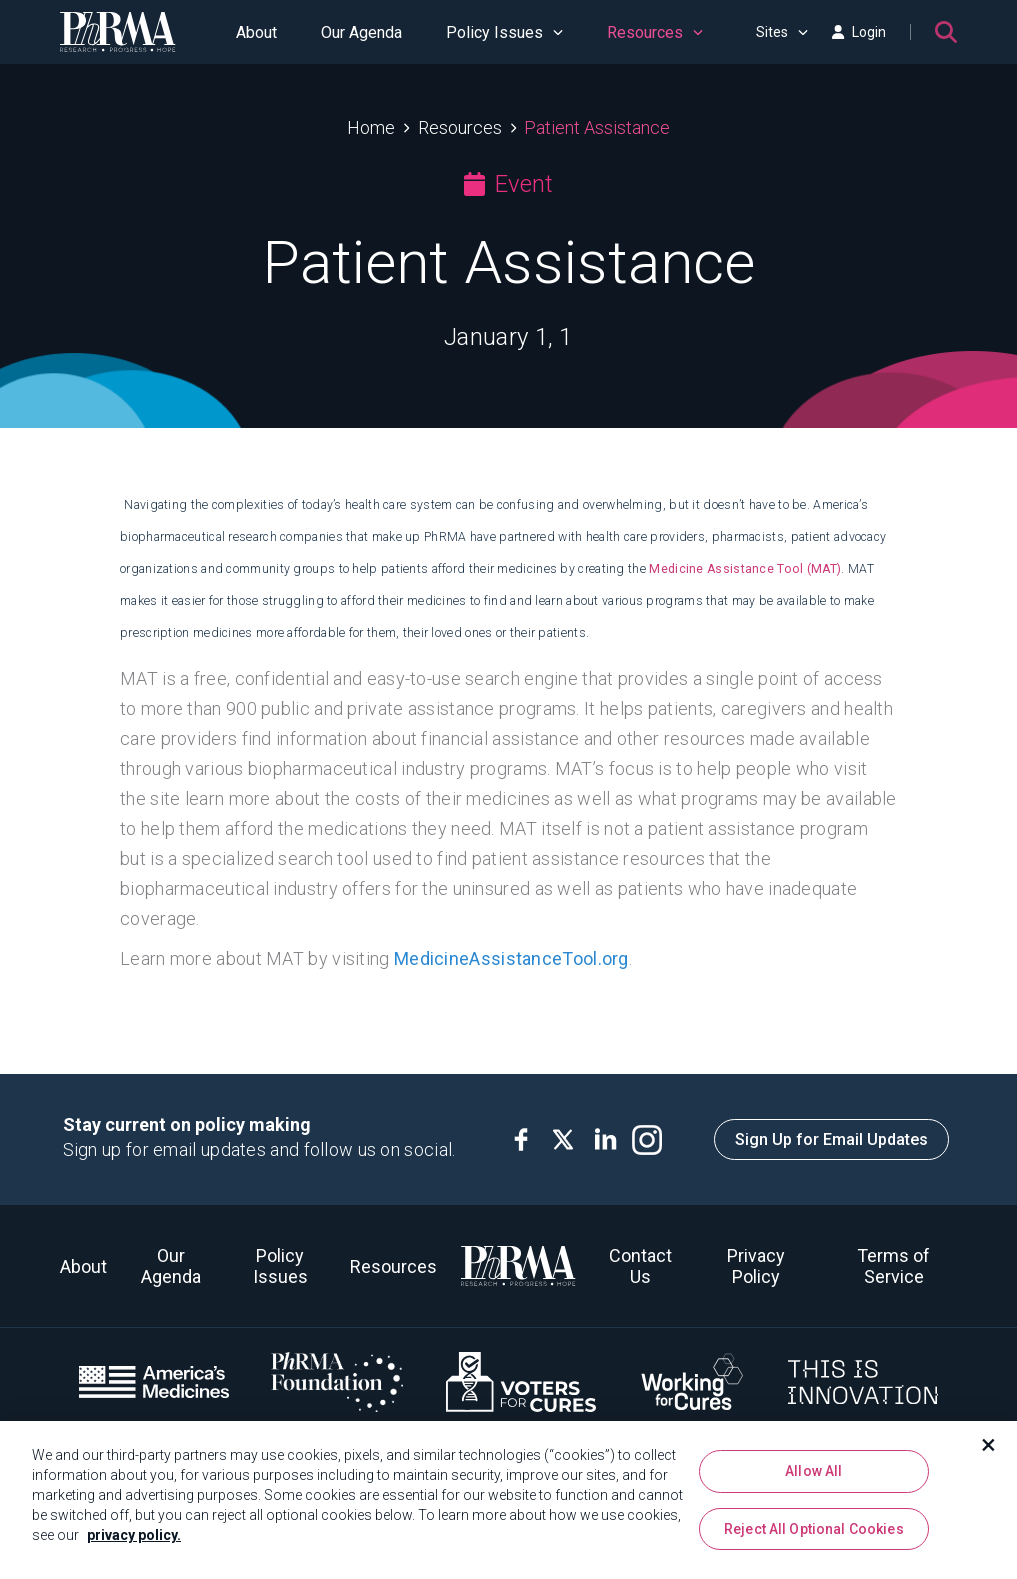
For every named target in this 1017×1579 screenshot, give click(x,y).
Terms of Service (893, 1266)
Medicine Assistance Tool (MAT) (745, 569)
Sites (782, 32)
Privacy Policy (756, 1266)
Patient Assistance (597, 127)
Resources (655, 32)
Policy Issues (504, 32)
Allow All (813, 1475)
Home (371, 127)
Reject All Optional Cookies (814, 1532)
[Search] (946, 32)
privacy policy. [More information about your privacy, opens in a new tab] (134, 1539)
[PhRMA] (118, 32)
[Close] (989, 1449)
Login (859, 32)
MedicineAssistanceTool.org (511, 958)
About (256, 32)
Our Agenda (361, 32)
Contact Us (640, 1266)
